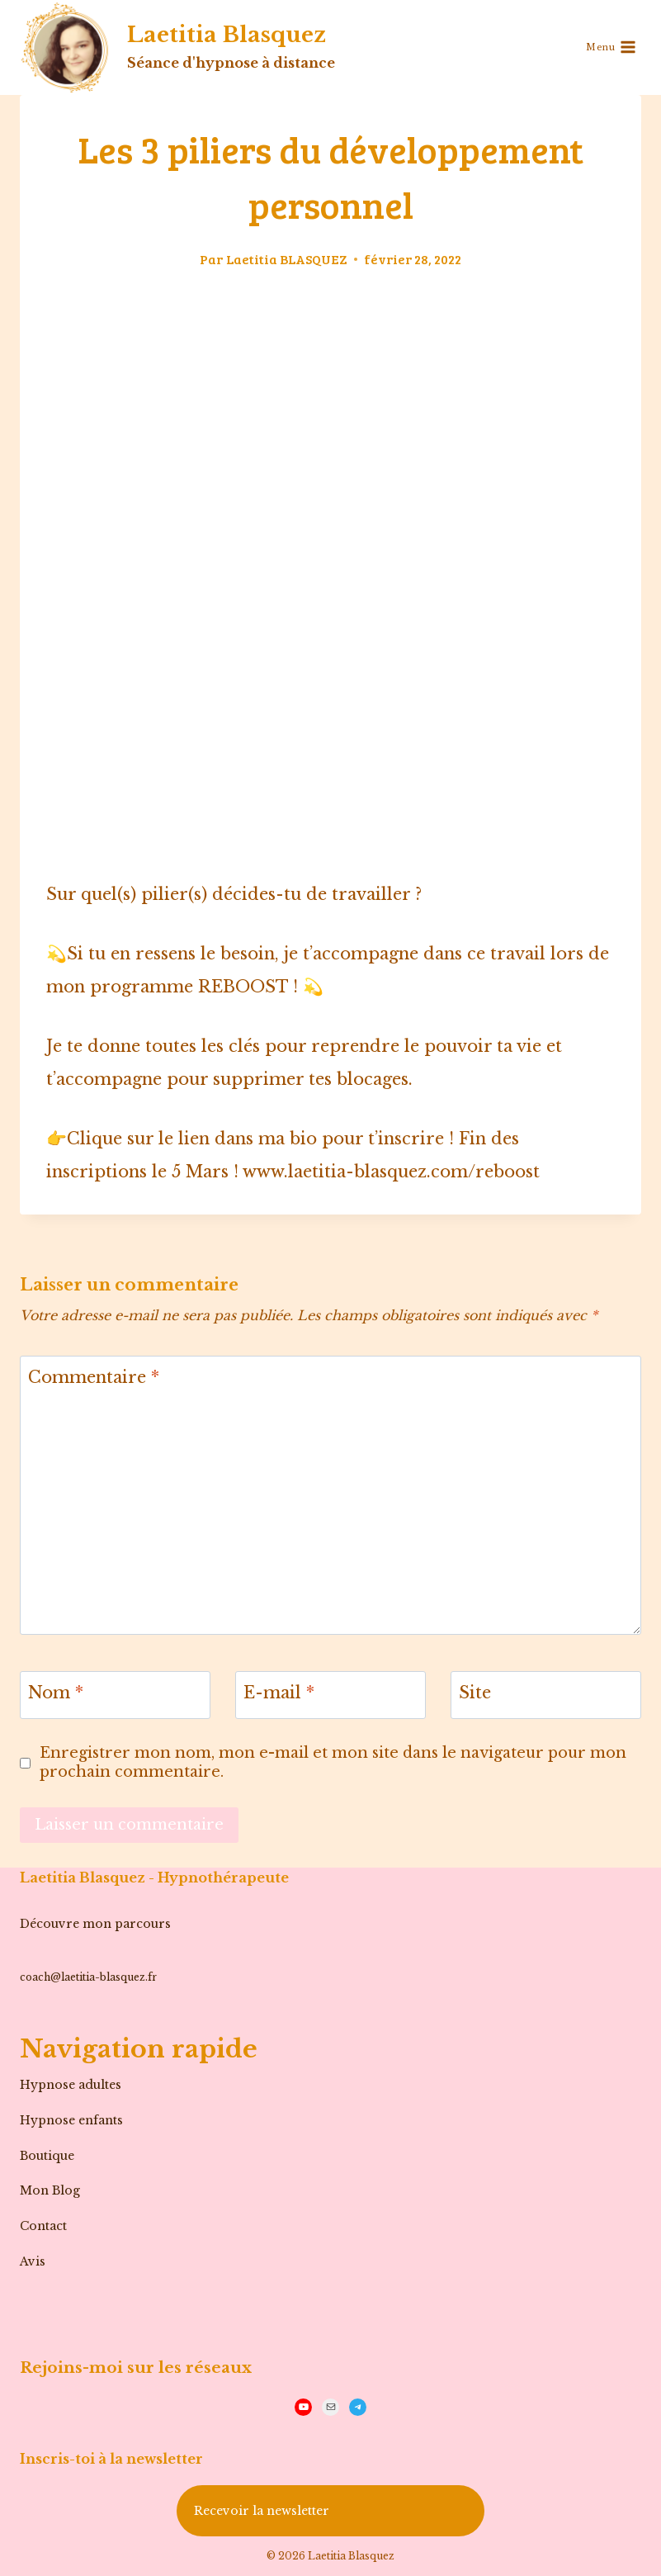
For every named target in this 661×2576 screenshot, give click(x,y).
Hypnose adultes (70, 2084)
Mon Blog (50, 2190)
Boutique (47, 2155)
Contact (43, 2225)
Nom (55, 1692)
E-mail (278, 1692)
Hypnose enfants (71, 2120)
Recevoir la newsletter (261, 2510)
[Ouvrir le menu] (611, 47)
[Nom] (115, 1695)
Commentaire (93, 1377)
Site (475, 1692)
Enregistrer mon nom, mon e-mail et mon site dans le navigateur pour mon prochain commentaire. (333, 1762)
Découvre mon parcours (95, 1923)
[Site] (546, 1695)
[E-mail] (330, 1695)
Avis (32, 2261)
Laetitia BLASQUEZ (286, 259)
